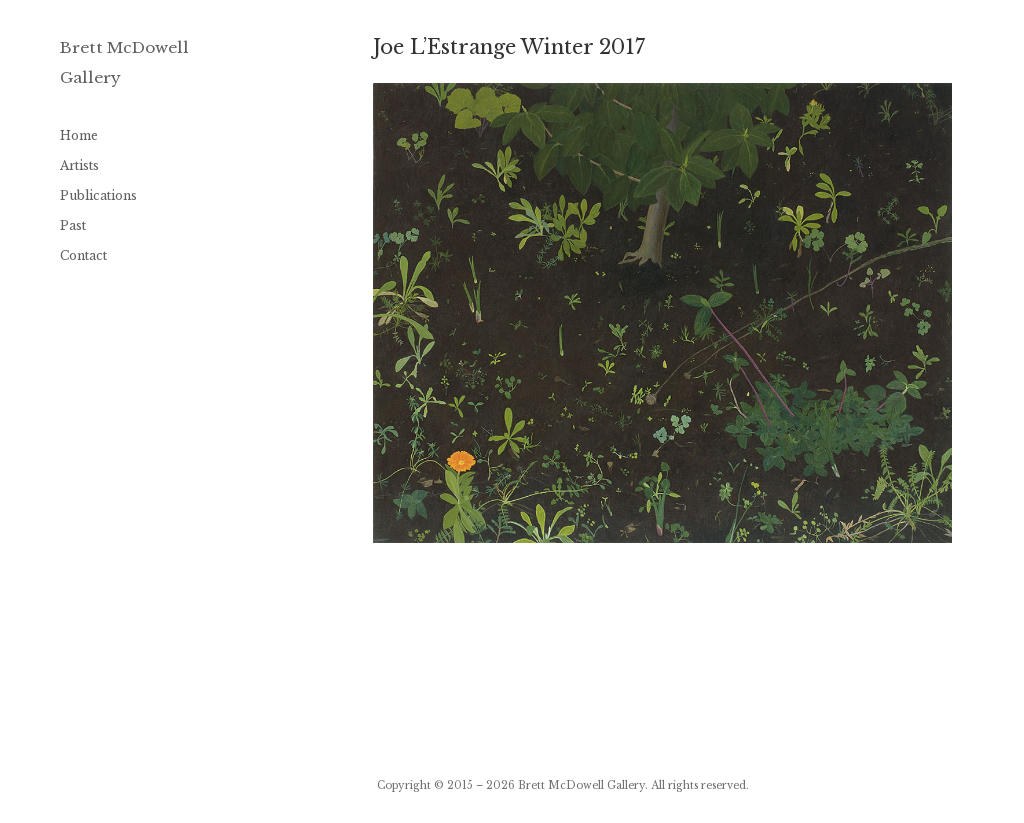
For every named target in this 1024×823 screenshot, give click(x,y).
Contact (83, 255)
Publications (98, 195)
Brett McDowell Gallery (581, 785)
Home (79, 135)
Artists (79, 165)
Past (73, 225)
